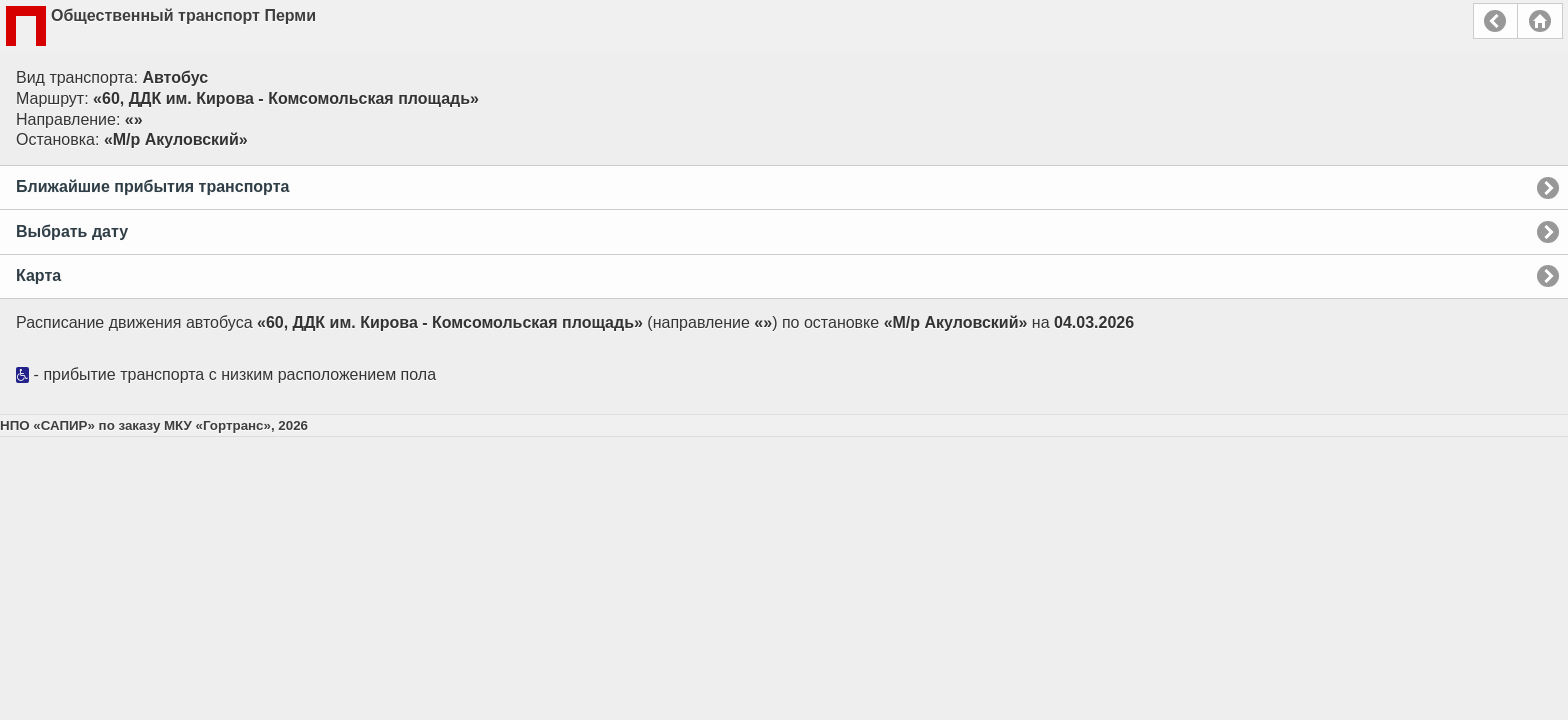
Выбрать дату (72, 231)
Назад (1495, 21)
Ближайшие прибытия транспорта (152, 186)
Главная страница (1540, 21)
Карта (38, 275)
